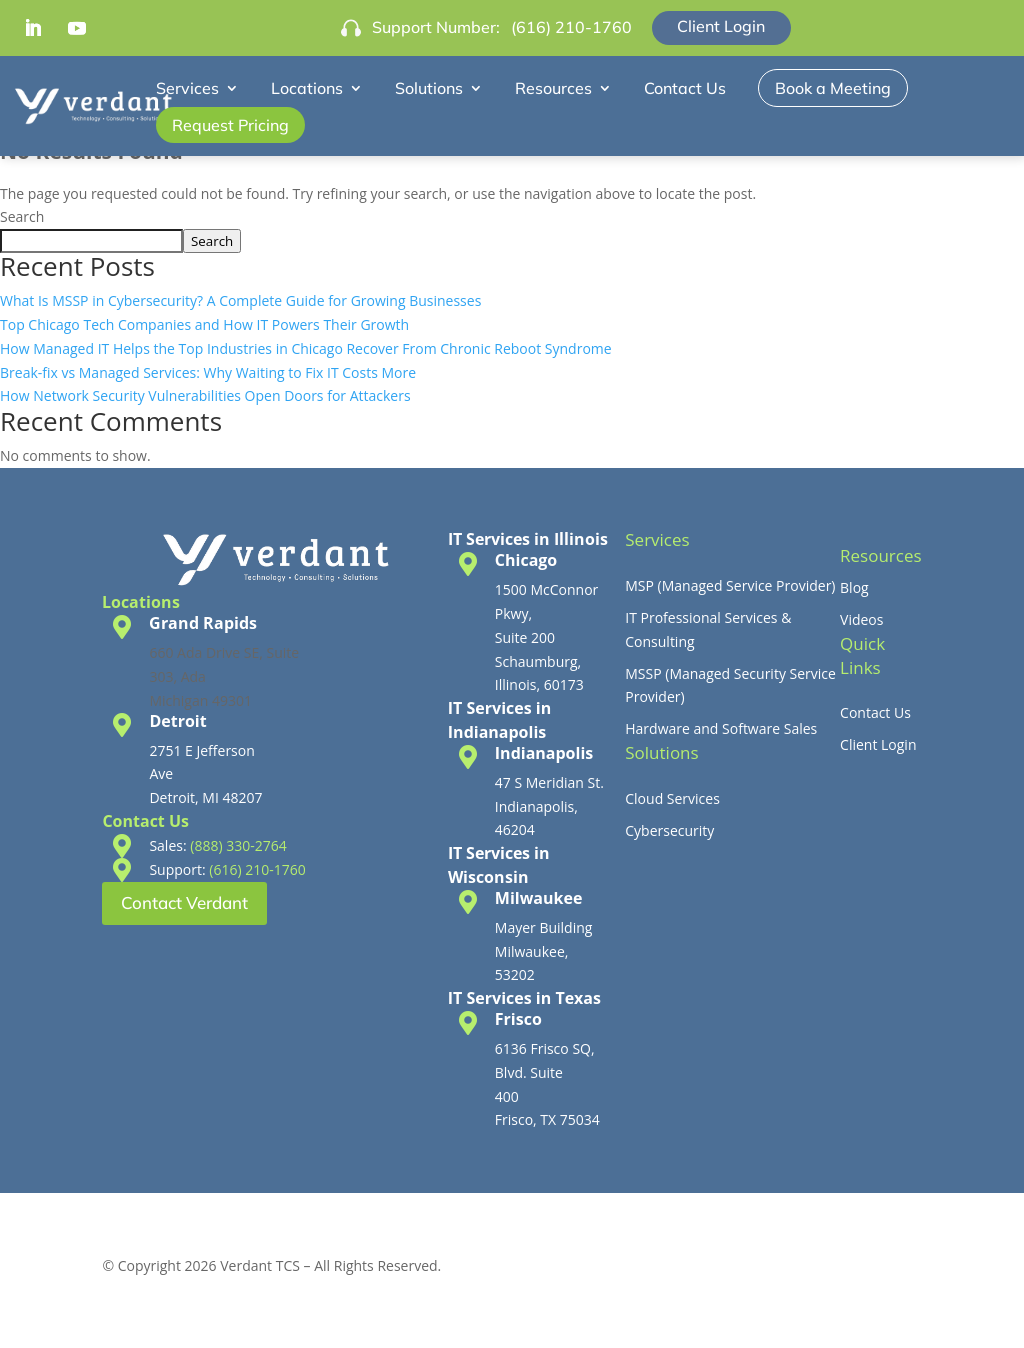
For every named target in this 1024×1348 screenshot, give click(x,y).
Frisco (518, 1019)
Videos (861, 619)
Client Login (721, 26)
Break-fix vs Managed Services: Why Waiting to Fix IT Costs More (208, 372)
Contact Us (685, 88)
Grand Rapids (203, 623)
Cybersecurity (669, 830)
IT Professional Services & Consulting (708, 629)
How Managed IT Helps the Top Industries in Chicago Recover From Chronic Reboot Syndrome (306, 348)
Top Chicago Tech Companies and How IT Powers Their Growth (204, 324)
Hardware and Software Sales (721, 728)
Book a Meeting (833, 88)
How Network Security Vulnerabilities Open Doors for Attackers (205, 395)
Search (22, 216)
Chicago (526, 560)
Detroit (177, 721)
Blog (854, 587)
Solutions (429, 88)
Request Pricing (230, 125)
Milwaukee (539, 898)
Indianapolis (544, 753)
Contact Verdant (184, 902)
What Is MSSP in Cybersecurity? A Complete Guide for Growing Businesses (240, 300)
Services (187, 88)
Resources (553, 88)
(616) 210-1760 (571, 27)
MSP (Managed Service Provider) (730, 585)
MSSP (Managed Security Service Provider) (730, 685)
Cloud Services (672, 798)
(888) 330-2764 (238, 845)
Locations (307, 88)
